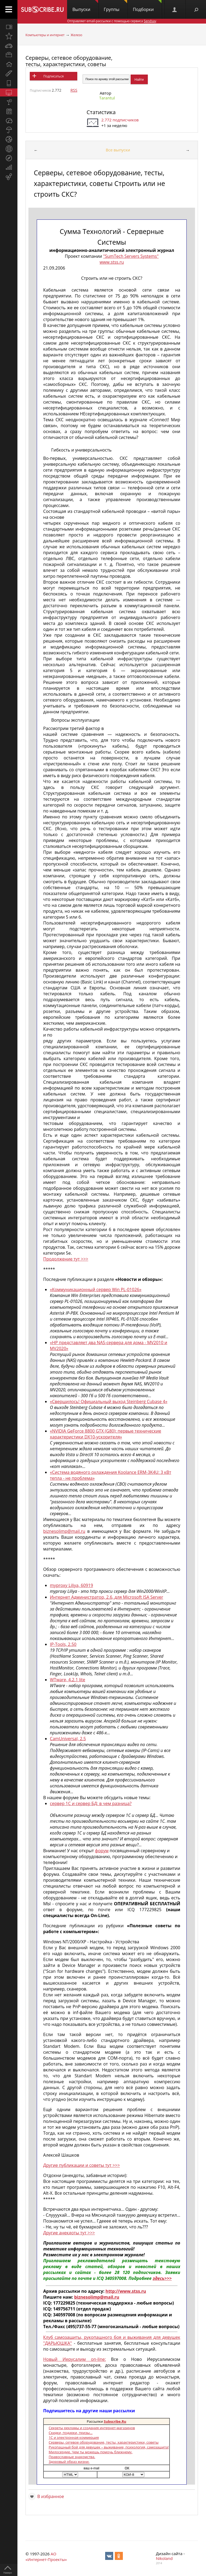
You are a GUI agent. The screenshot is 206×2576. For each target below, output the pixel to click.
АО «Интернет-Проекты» (46, 2556)
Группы (115, 6)
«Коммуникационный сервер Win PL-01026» (95, 1289)
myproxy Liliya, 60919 (71, 1585)
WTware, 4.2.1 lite (67, 1680)
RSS (73, 90)
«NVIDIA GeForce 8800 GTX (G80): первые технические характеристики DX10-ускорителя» (105, 1434)
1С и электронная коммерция (74, 2437)
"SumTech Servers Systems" (131, 256)
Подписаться (53, 76)
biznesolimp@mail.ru (64, 1531)
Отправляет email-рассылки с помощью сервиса (111, 21)
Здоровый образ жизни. (69, 2461)
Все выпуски (118, 149)
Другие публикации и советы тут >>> (81, 2165)
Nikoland (164, 2558)
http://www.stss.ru (125, 2291)
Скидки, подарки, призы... (70, 2432)
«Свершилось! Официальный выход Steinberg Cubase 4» (108, 1401)
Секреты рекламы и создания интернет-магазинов (92, 2427)
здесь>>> (162, 2278)
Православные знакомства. (72, 2456)
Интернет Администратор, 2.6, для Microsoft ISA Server (106, 1597)
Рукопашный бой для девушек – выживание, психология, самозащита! (109, 2447)
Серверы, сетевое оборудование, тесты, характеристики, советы (68, 61)
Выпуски (85, 6)
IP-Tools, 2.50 (63, 1644)
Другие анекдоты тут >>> (69, 2233)
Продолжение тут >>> (65, 1259)
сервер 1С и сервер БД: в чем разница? (90, 1803)
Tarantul (107, 97)
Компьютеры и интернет (45, 35)
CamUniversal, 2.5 (68, 1739)
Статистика (101, 112)
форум (102, 1851)
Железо (76, 35)
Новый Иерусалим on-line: (74, 2359)
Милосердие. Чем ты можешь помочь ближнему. (90, 2452)
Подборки (147, 6)
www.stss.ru (112, 262)
